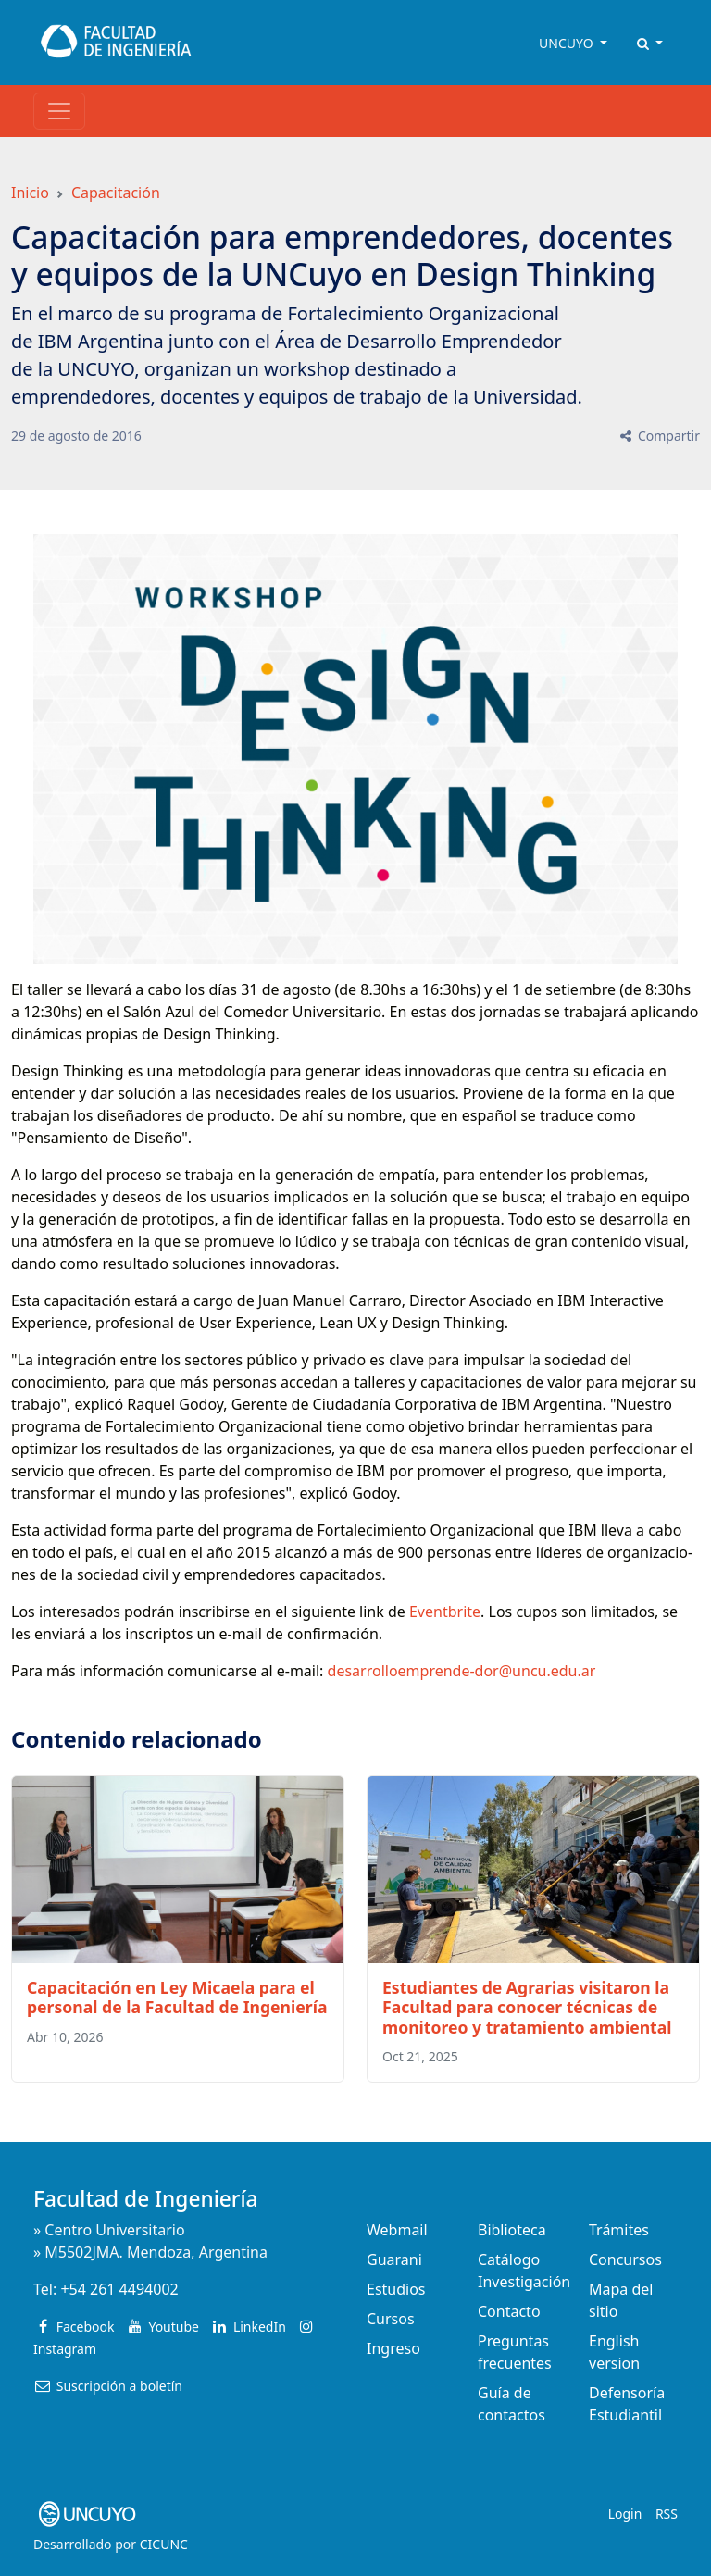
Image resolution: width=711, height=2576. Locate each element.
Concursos (625, 2259)
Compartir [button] (658, 435)
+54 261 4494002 (119, 2289)
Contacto (509, 2311)
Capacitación (115, 192)
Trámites (619, 2230)
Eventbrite (444, 1611)
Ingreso (393, 2348)
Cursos (391, 2318)
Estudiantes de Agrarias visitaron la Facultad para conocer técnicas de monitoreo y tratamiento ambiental (527, 2006)
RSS (666, 2513)
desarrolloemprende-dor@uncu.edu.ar (462, 1671)
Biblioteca (512, 2230)
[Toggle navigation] (59, 111)
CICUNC (164, 2544)
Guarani (394, 2259)
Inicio (30, 192)
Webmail (397, 2230)
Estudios (396, 2289)
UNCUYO (567, 43)
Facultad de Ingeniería (145, 2198)
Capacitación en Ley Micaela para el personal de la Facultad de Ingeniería (177, 1997)
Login (625, 2513)
